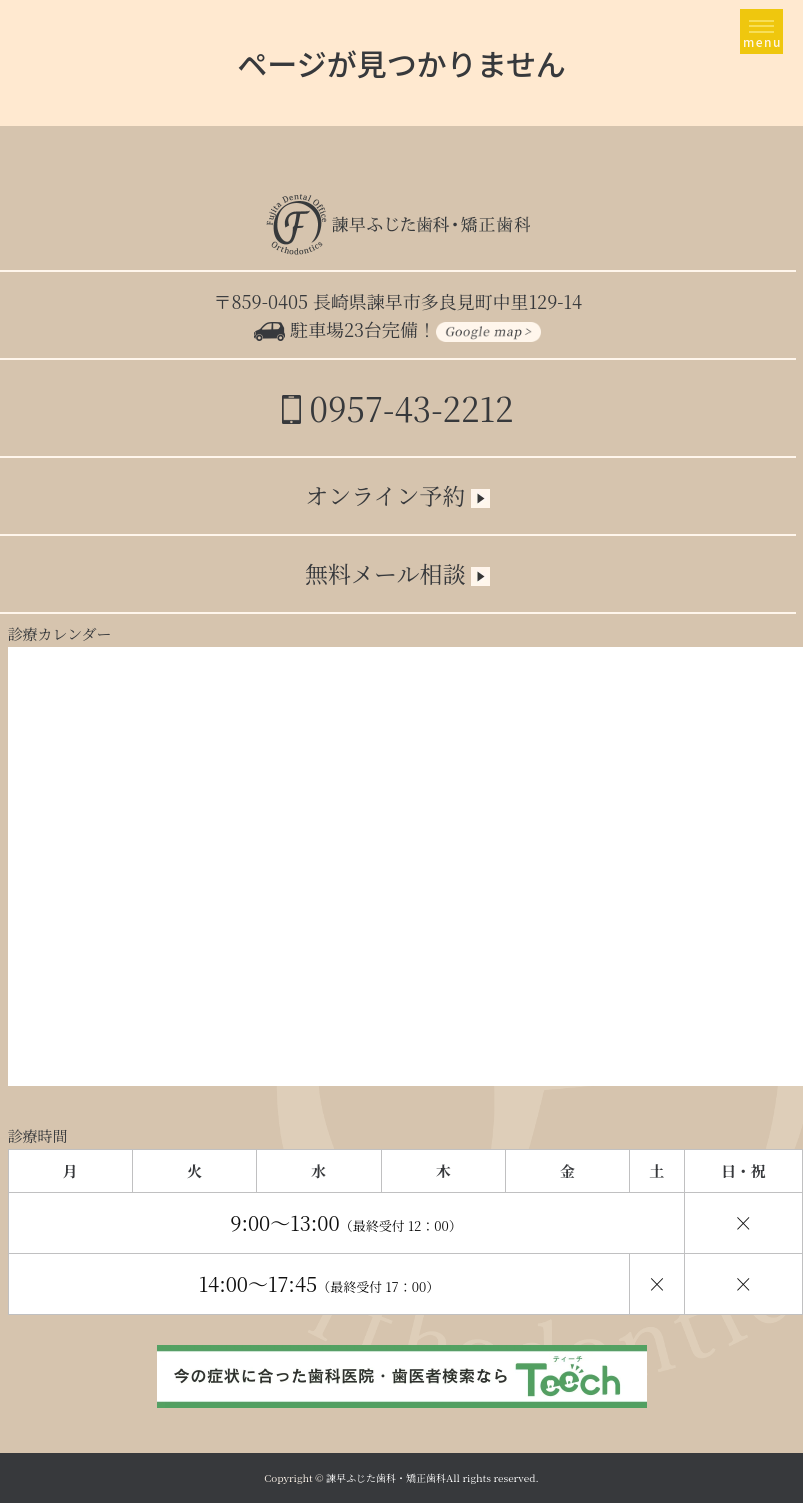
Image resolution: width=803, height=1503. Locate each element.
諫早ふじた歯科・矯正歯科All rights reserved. (432, 1477)
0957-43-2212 (397, 407)
